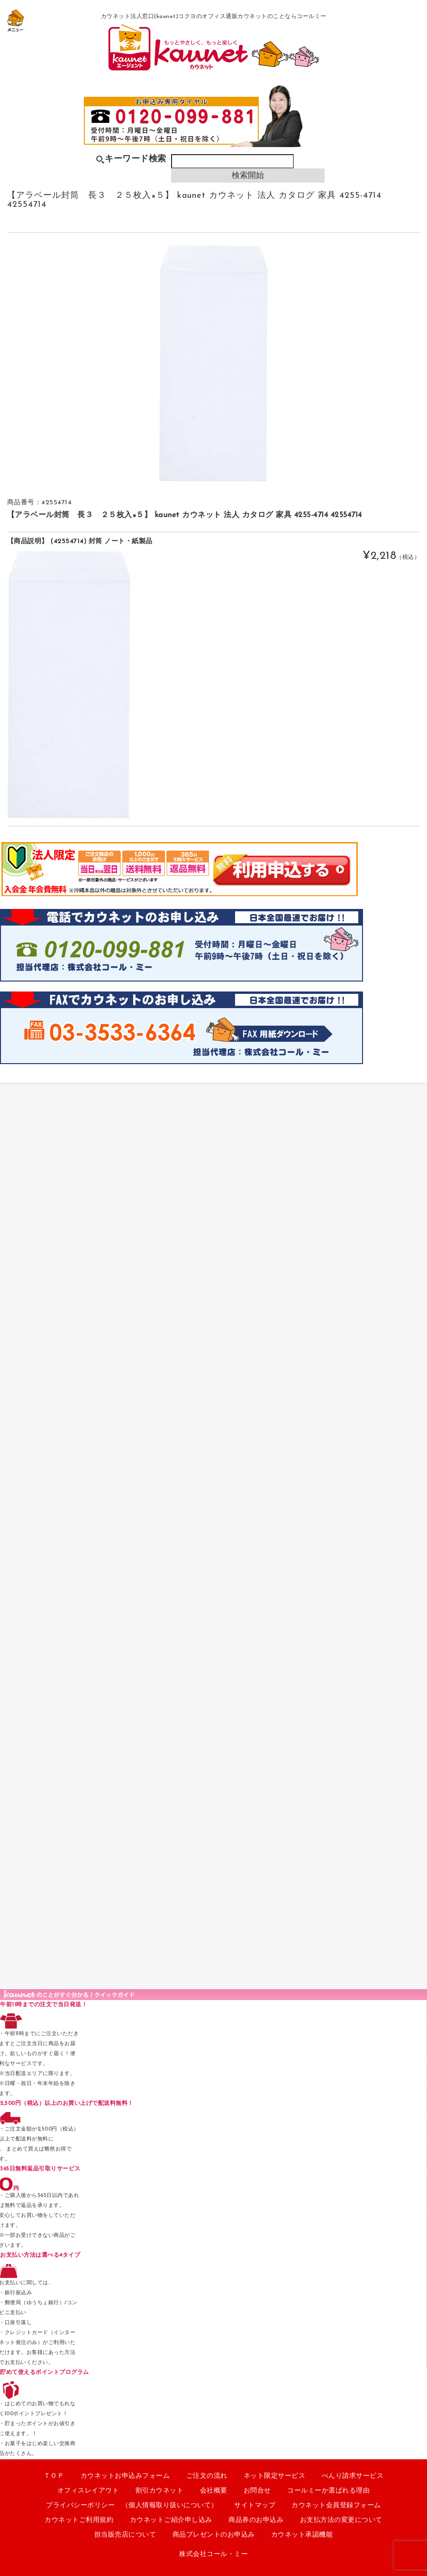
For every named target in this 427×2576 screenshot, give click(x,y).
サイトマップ (254, 2505)
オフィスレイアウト (88, 2490)
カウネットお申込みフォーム (125, 2476)
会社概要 (213, 2490)
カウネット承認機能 (302, 2535)
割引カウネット (160, 2490)
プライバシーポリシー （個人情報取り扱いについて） (132, 2505)
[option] (213, 363)
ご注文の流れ (206, 2476)
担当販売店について (125, 2535)
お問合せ (257, 2490)
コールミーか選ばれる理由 (328, 2490)
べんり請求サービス (353, 2476)
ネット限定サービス (275, 2476)
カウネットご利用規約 (79, 2520)
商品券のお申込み (255, 2520)
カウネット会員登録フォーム (336, 2505)
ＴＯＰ (54, 2476)
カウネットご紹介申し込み (171, 2520)
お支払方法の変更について (341, 2520)
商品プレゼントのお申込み (214, 2535)
